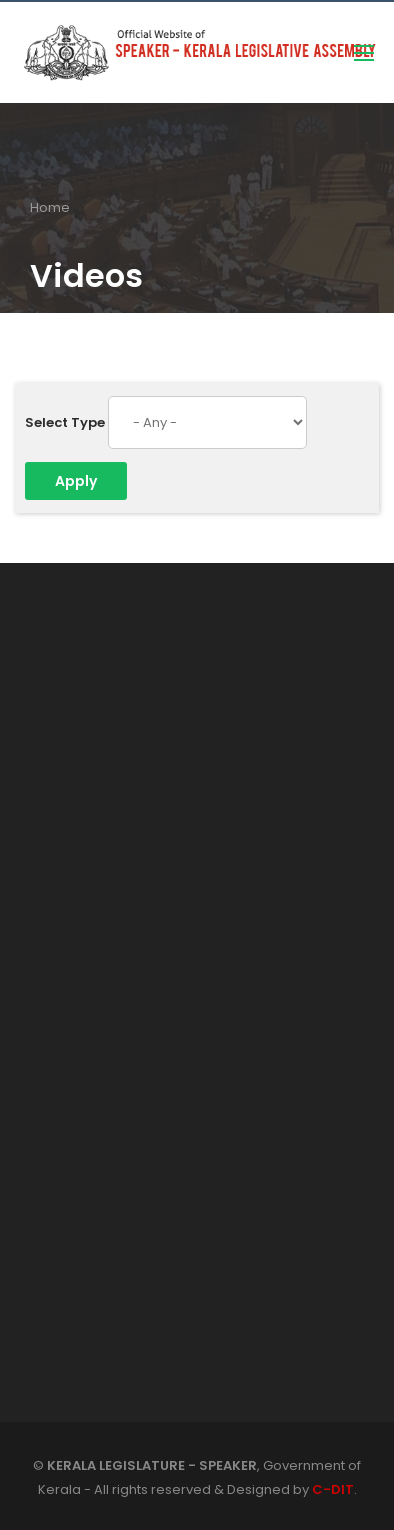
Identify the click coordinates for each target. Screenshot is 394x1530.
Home (50, 207)
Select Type (65, 422)
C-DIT (333, 1489)
